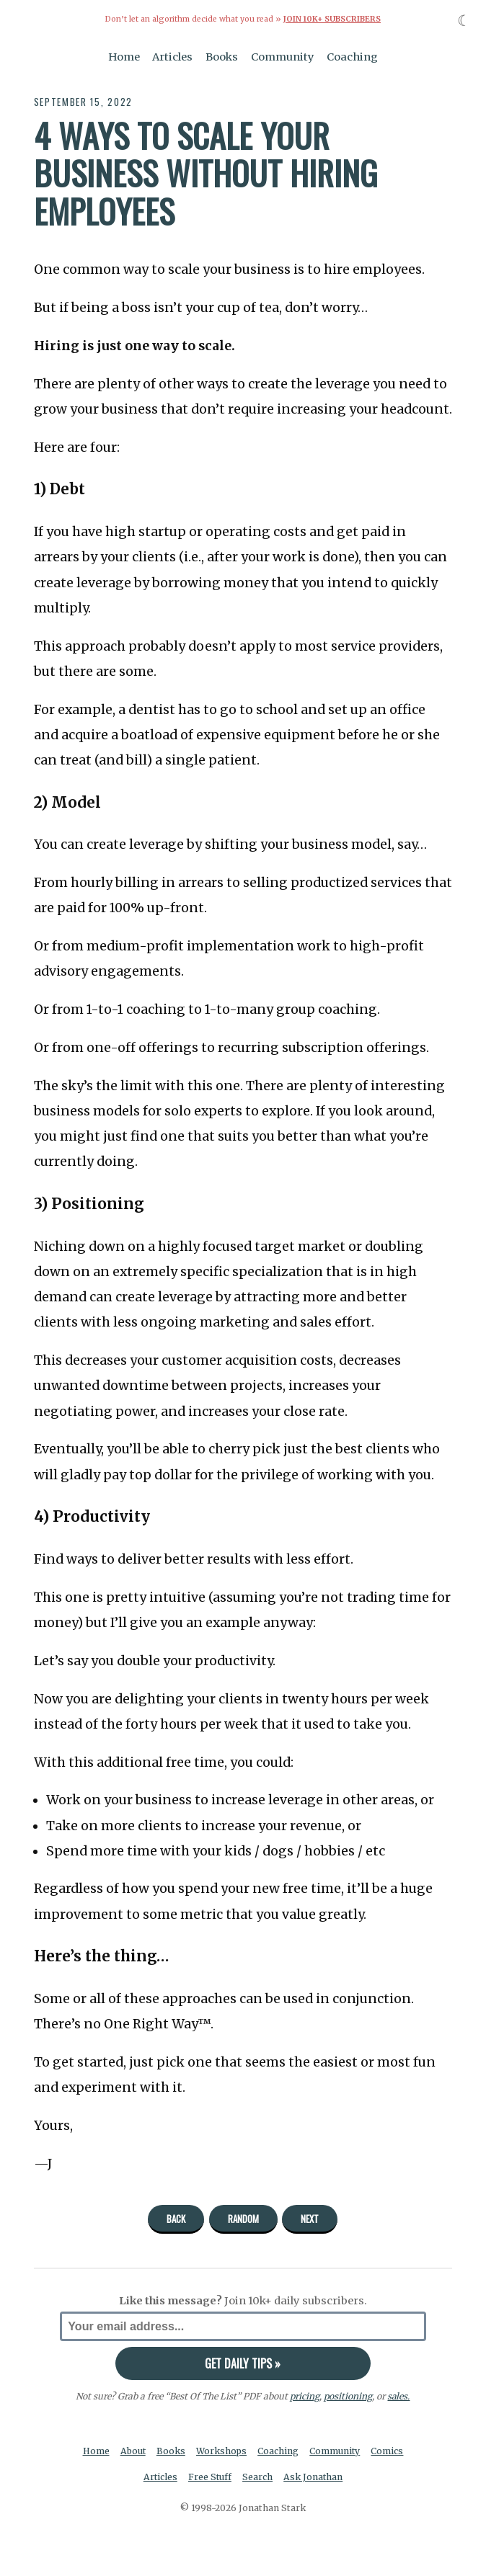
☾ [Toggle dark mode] (464, 20)
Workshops (221, 2450)
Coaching (352, 56)
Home (124, 56)
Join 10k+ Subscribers (331, 19)
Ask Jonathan (314, 2477)
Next (310, 2218)
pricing (304, 2395)
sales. (398, 2395)
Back (176, 2218)
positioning (348, 2395)
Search (258, 2477)
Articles (172, 56)
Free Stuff (209, 2477)
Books (222, 56)
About (132, 2450)
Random (243, 2218)
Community (282, 56)
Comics (389, 2450)
